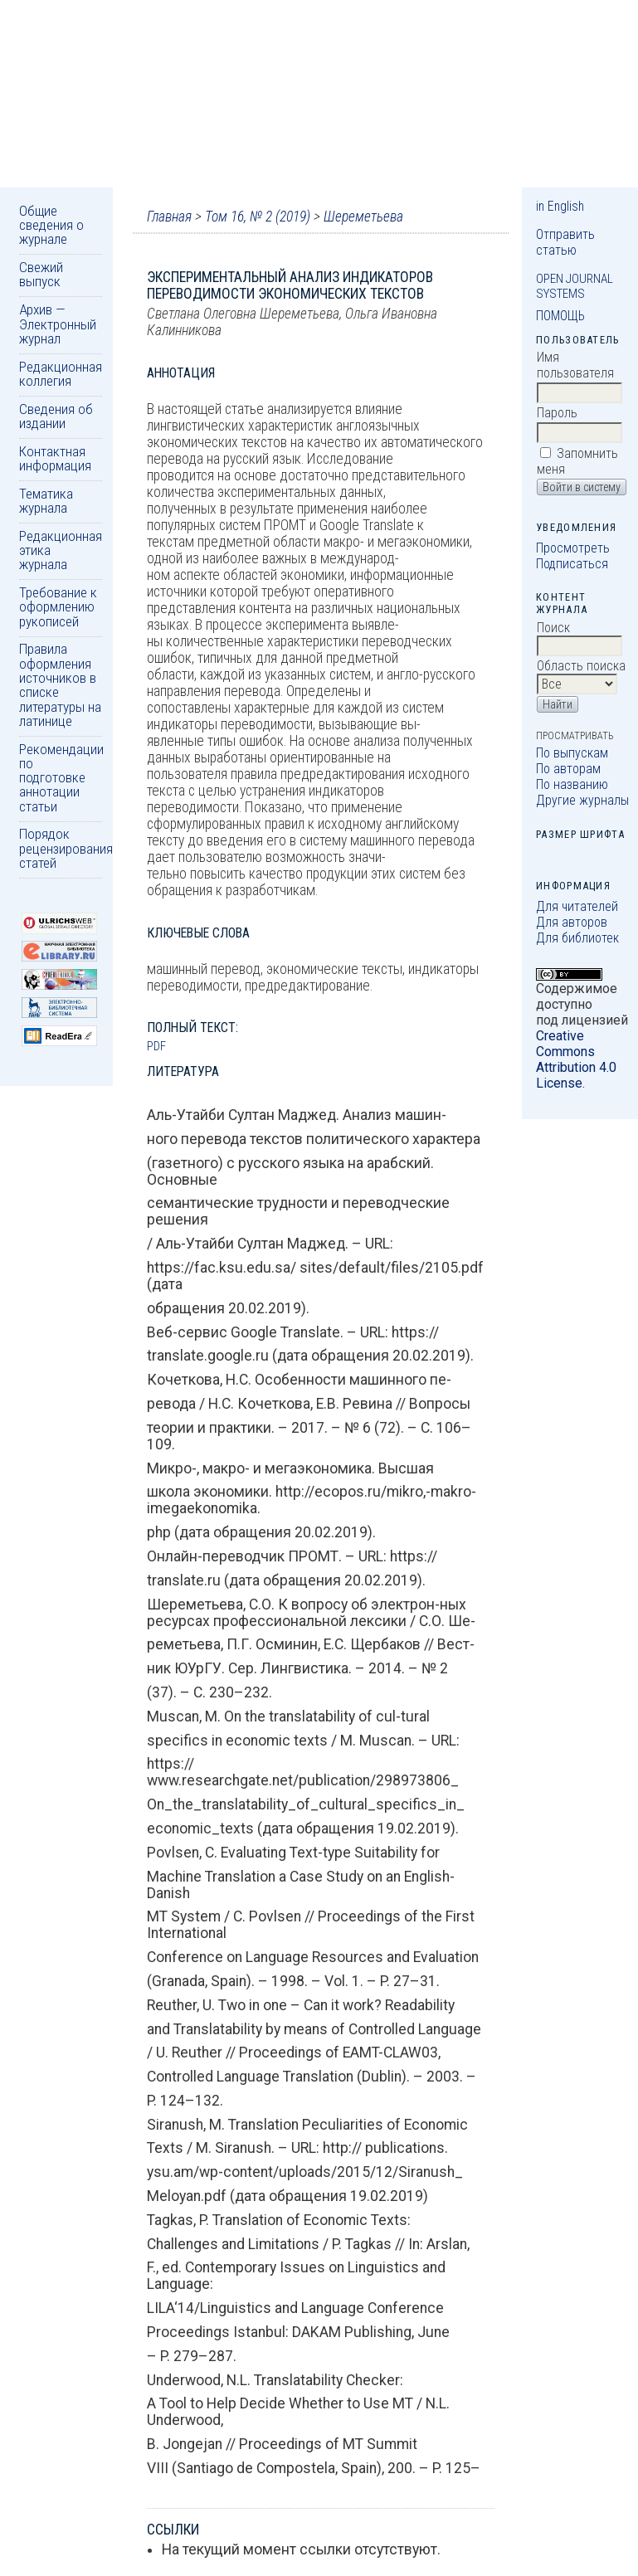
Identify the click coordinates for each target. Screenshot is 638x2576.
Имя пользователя (575, 365)
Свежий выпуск (41, 274)
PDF (156, 1046)
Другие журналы (582, 800)
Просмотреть (573, 548)
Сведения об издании (56, 416)
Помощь (560, 316)
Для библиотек (577, 938)
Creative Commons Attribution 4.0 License (576, 1059)
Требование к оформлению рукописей (58, 607)
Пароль (557, 413)
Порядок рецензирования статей (66, 848)
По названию (572, 784)
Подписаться (572, 564)
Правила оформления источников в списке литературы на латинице (60, 684)
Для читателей (577, 906)
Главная (169, 216)
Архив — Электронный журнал (57, 324)
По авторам (568, 769)
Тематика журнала (46, 500)
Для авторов (571, 922)
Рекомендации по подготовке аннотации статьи (61, 778)
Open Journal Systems (574, 286)
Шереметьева (363, 216)
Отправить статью (565, 242)
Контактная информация (55, 458)
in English (560, 206)
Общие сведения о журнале (51, 225)
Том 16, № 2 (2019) (257, 216)
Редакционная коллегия (60, 373)
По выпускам (572, 753)
